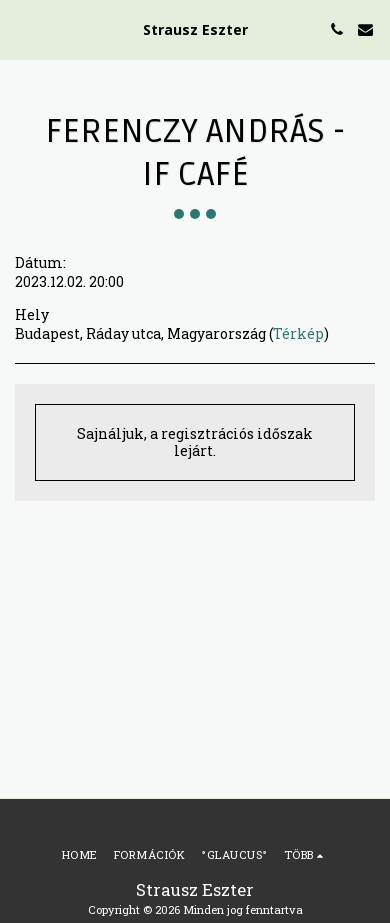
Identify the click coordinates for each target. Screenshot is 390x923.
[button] (22, 29)
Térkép (298, 333)
